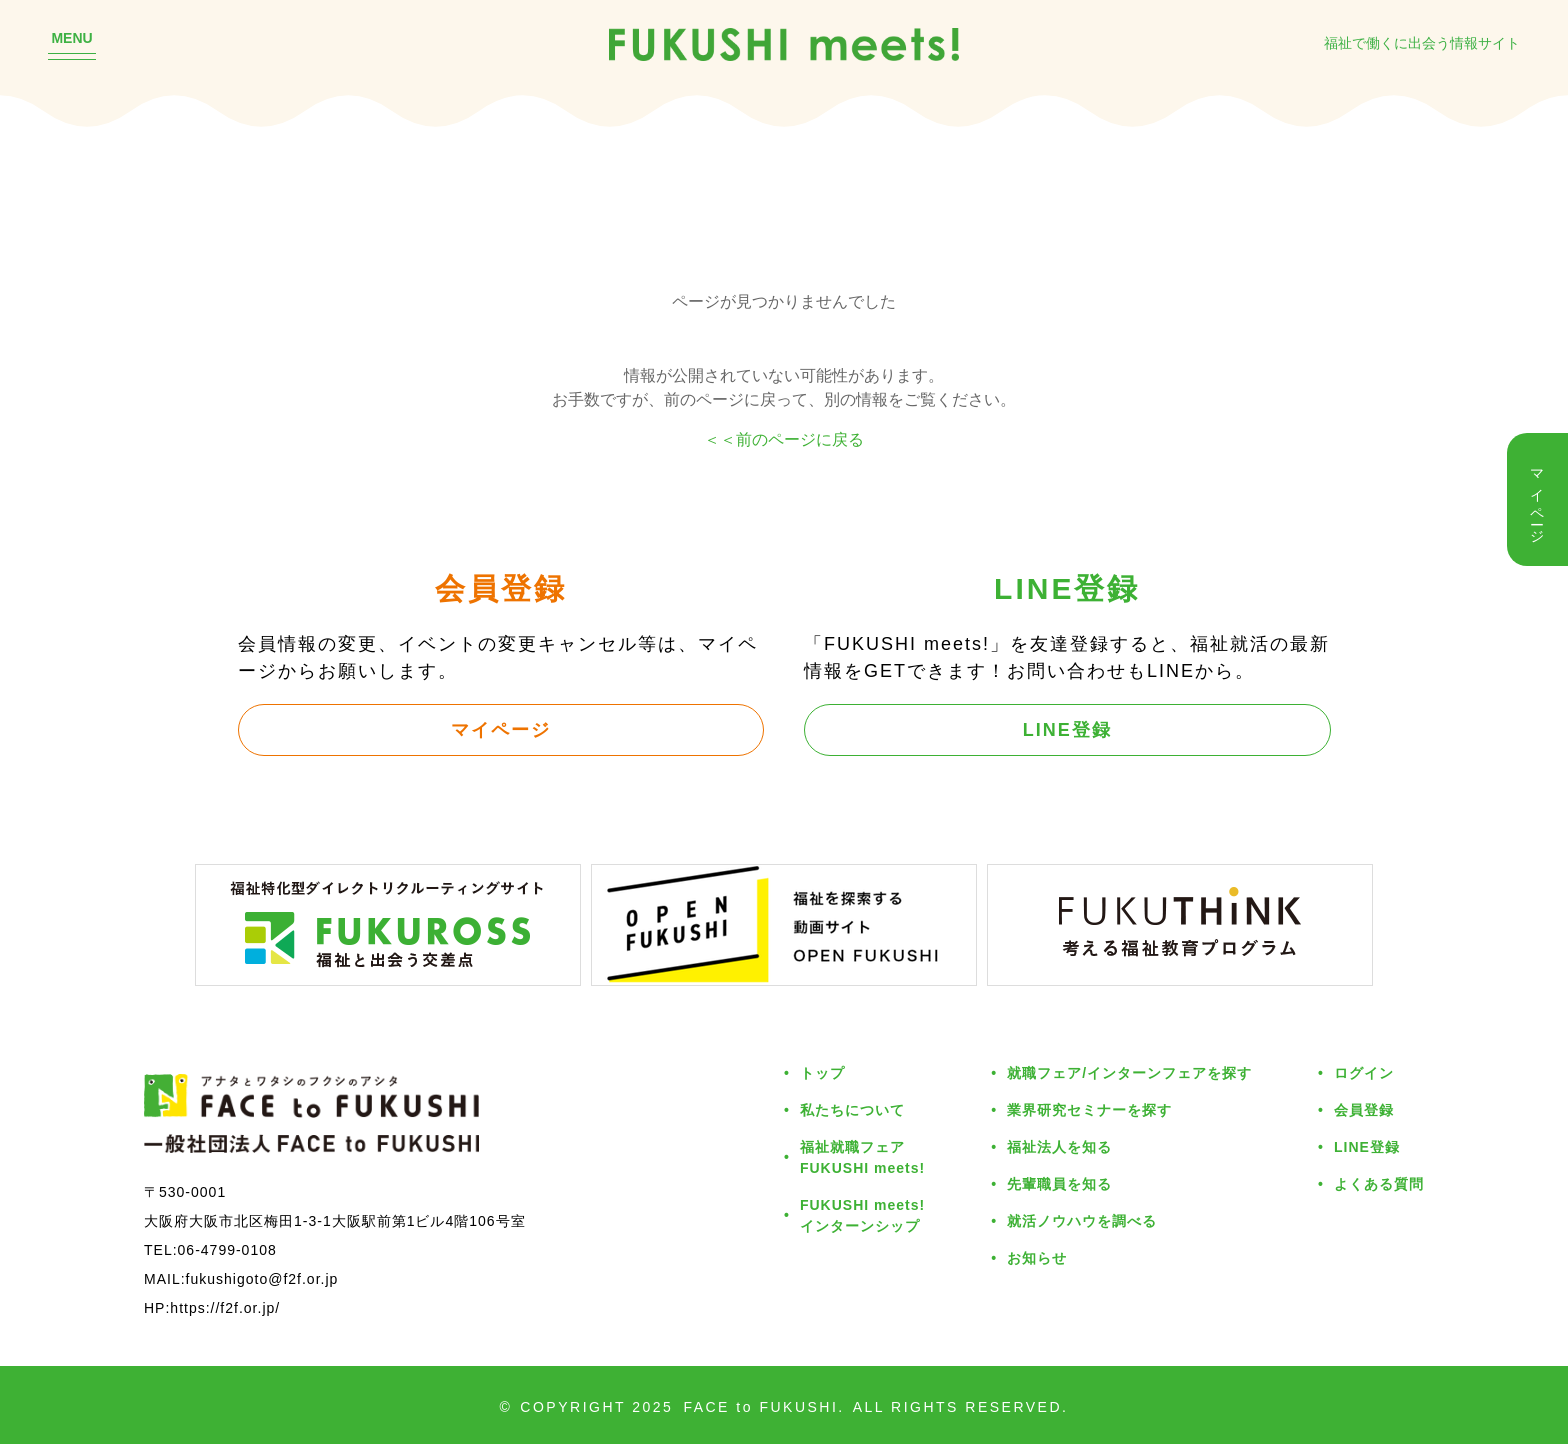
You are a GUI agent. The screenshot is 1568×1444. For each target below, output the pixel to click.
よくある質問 (1379, 1183)
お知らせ (1037, 1257)
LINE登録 (1067, 729)
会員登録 (1364, 1109)
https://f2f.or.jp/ (225, 1307)
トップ (822, 1072)
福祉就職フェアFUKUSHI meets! (862, 1157)
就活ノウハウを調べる (1082, 1220)
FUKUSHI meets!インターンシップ (862, 1215)
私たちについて (852, 1109)
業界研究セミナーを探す (1089, 1109)
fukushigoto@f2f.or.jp (262, 1278)
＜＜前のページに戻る (784, 439)
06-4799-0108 (227, 1249)
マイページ (501, 729)
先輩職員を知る (1059, 1183)
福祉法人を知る (1059, 1146)
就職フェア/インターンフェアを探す (1129, 1072)
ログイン (1364, 1072)
